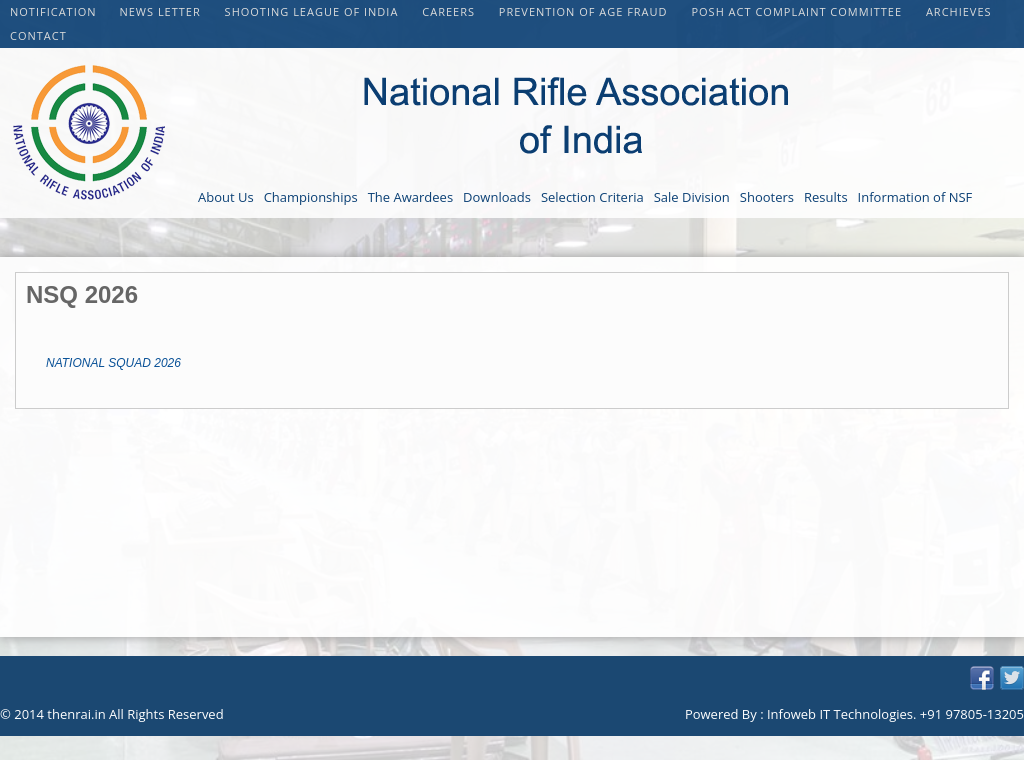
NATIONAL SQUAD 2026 (113, 363)
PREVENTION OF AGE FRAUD (585, 11)
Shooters (767, 197)
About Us (226, 197)
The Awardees (410, 197)
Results (826, 197)
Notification (53, 11)
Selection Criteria (592, 197)
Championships (311, 197)
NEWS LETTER (161, 11)
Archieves (959, 11)
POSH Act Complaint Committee (798, 11)
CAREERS (450, 11)
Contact (38, 35)
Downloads (497, 197)
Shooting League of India (314, 11)
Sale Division (692, 197)
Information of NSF (915, 197)
